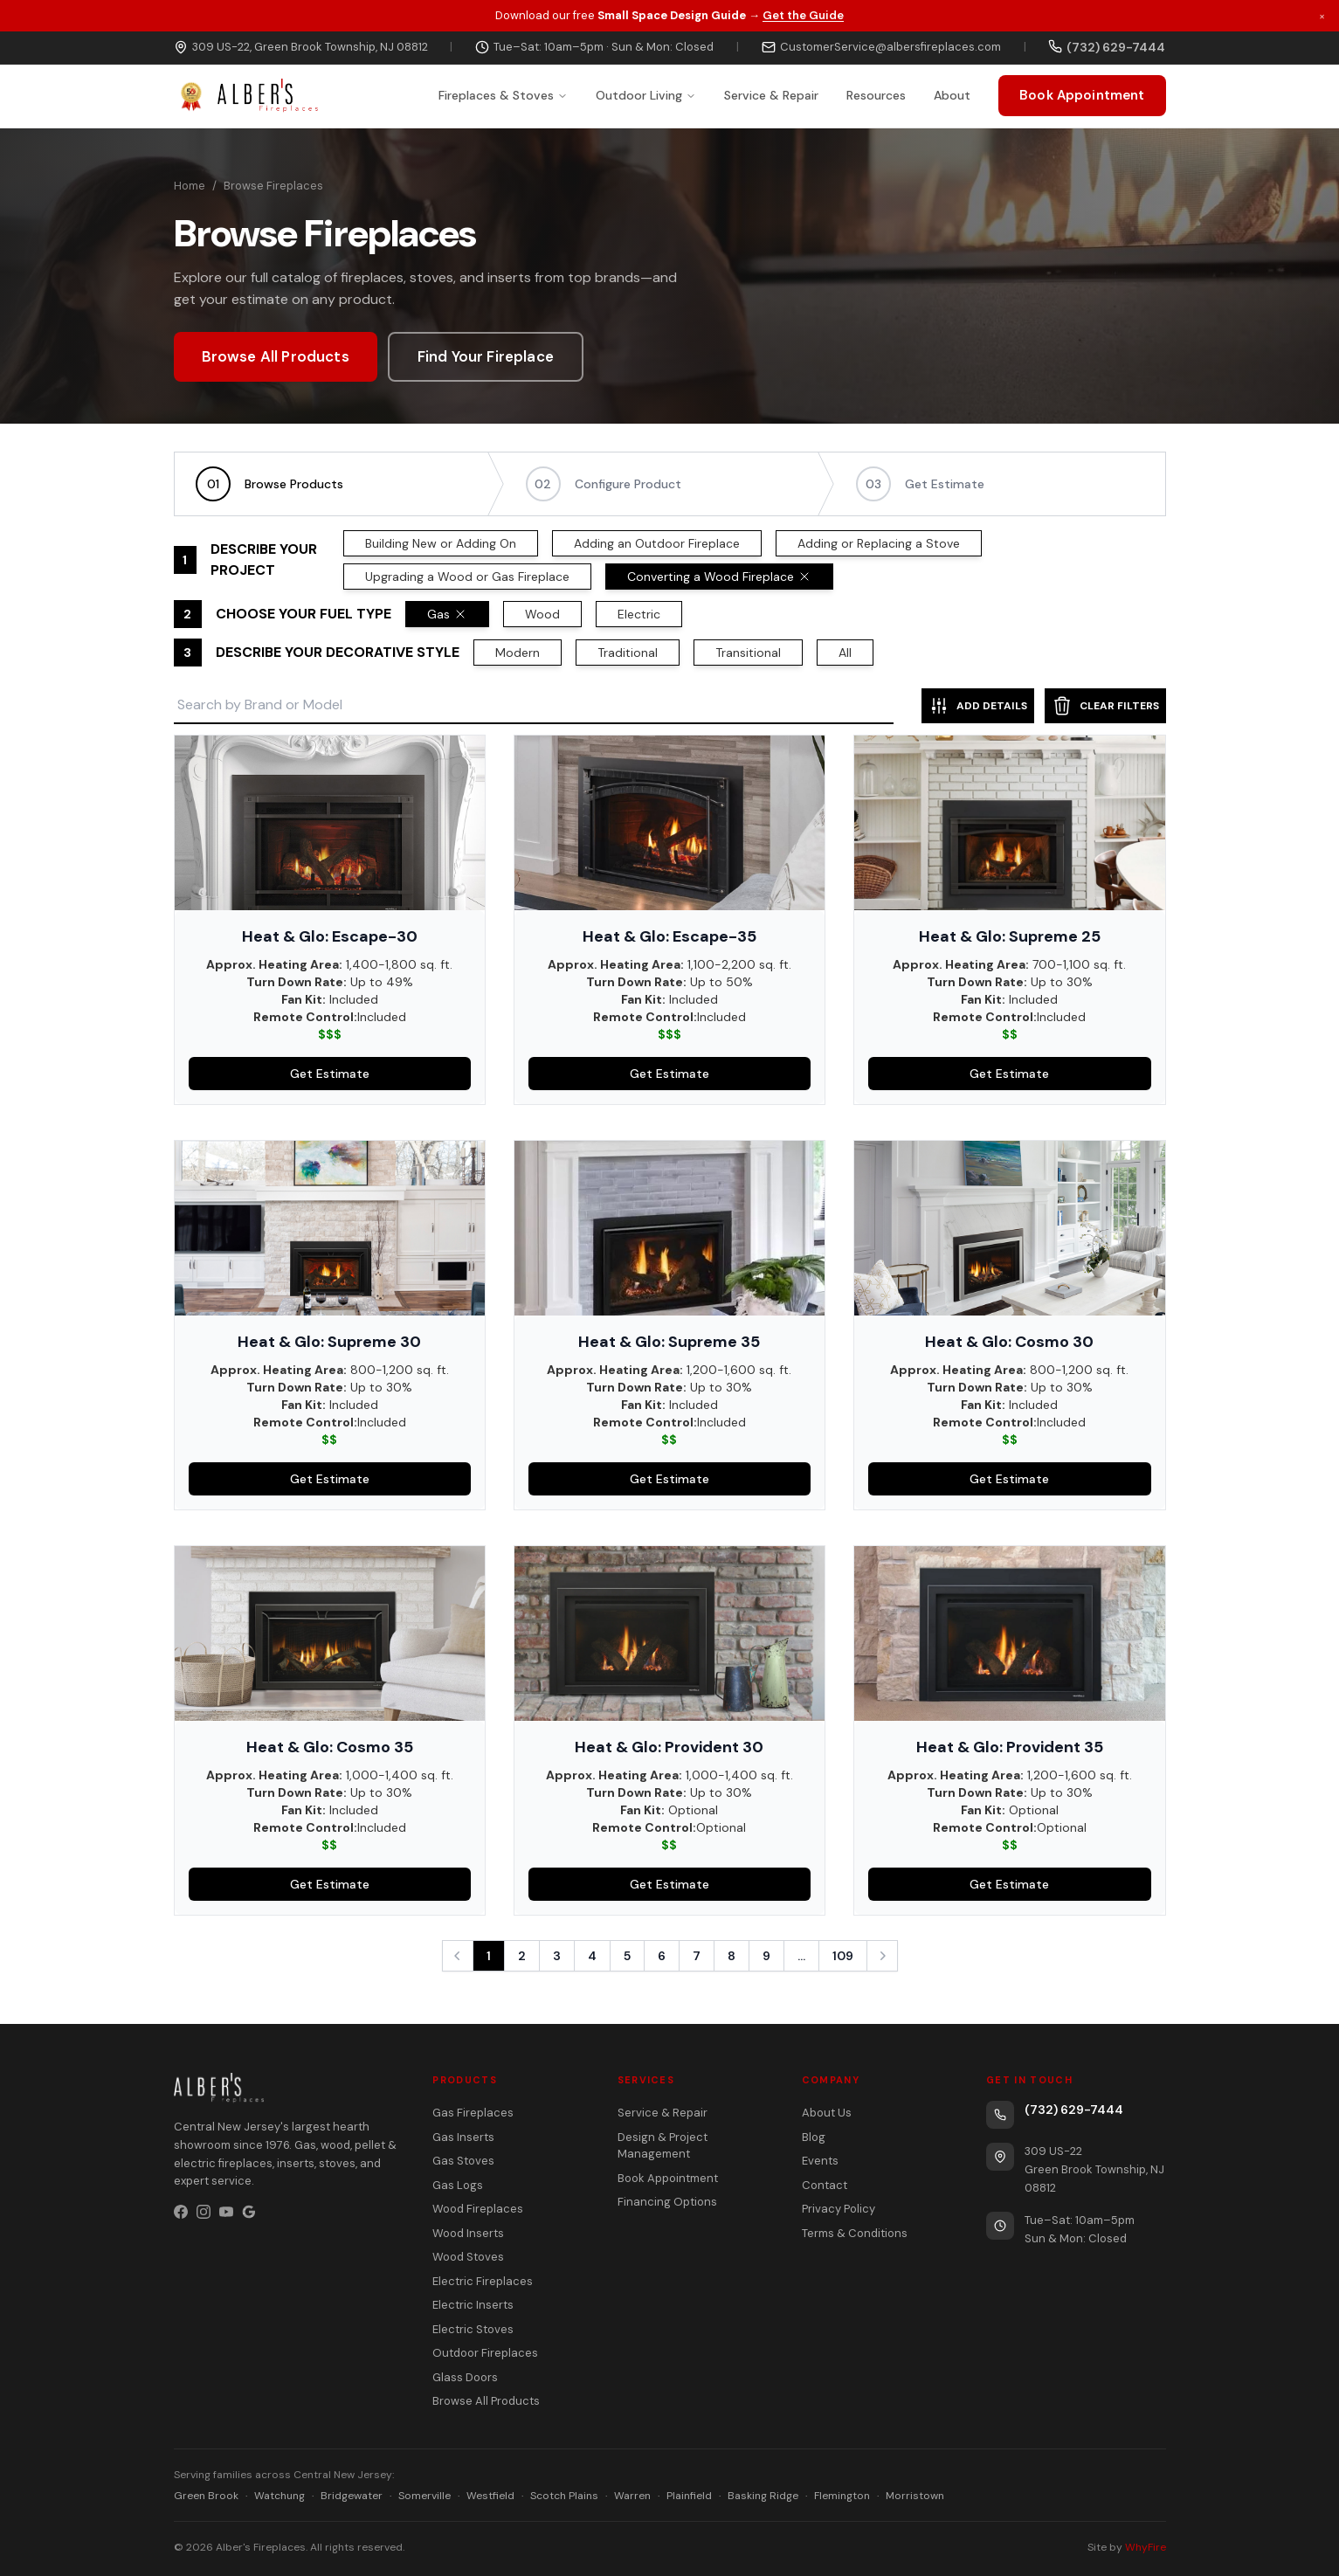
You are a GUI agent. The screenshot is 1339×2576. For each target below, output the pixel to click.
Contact (824, 2185)
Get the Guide (803, 15)
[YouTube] (226, 2212)
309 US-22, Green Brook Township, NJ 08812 (301, 46)
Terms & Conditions (855, 2233)
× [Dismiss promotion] (1322, 15)
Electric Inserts (473, 2304)
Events (820, 2160)
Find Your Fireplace (486, 356)
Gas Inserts (463, 2137)
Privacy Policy (838, 2208)
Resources (876, 95)
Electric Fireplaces (482, 2281)
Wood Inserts (468, 2233)
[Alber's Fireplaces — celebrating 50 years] (246, 96)
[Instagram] (204, 2212)
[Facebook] (181, 2212)
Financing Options (667, 2201)
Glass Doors (465, 2377)
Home (189, 185)
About (952, 95)
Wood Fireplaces (477, 2208)
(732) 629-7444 (1074, 2109)
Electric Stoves (473, 2329)
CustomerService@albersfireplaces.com (881, 46)
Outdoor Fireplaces (485, 2352)
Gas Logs (457, 2185)
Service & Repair (771, 95)
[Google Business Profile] (249, 2212)
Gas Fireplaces (473, 2112)
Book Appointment (1081, 95)
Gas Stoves (463, 2160)
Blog (813, 2137)
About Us (827, 2112)
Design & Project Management (662, 2146)
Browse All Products (275, 356)
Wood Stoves (468, 2256)
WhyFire (1145, 2547)
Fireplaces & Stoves (503, 95)
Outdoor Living (646, 95)
